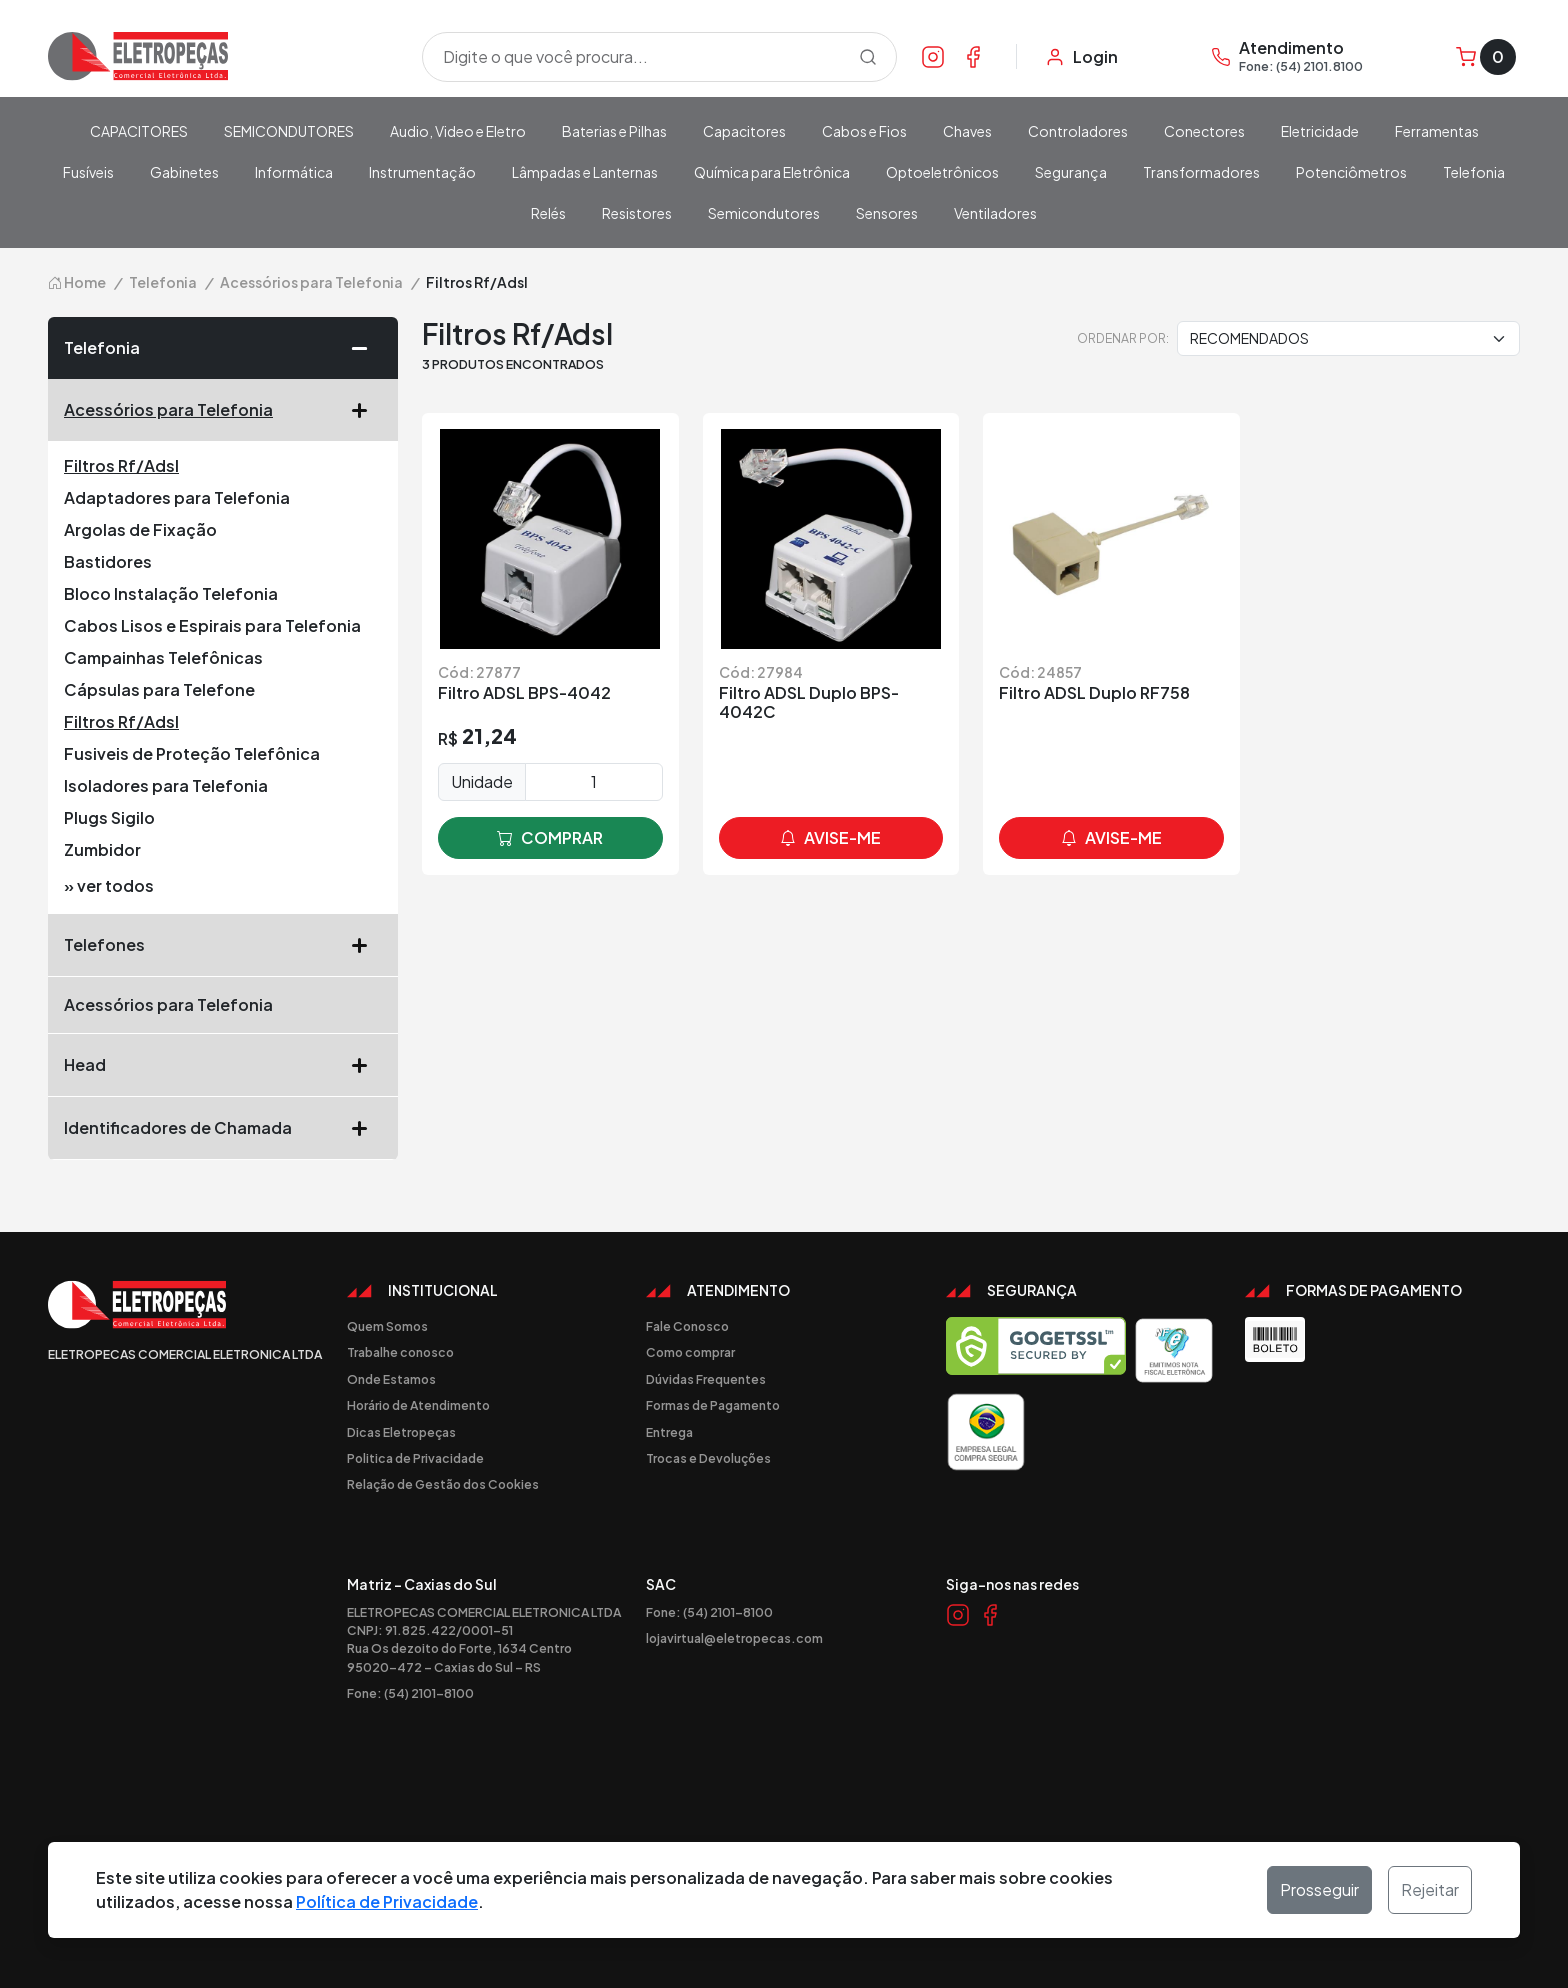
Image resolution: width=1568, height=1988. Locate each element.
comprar (550, 838)
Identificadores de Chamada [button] (223, 1128)
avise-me (830, 838)
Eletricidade (1320, 131)
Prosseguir (1319, 1889)
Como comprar (690, 1352)
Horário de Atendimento (418, 1405)
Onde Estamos (391, 1379)
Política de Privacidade (387, 1901)
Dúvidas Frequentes (706, 1379)
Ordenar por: (1123, 338)
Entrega (669, 1432)
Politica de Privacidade (415, 1458)
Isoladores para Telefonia (166, 785)
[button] (367, 348)
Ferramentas (1437, 131)
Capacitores (744, 131)
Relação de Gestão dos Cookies (443, 1484)
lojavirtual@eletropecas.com (734, 1638)
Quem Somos (387, 1326)
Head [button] (223, 1065)
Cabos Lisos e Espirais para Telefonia (212, 625)
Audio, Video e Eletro (458, 131)
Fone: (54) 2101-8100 (410, 1693)
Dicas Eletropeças (401, 1432)
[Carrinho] (1486, 57)
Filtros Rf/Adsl (121, 465)
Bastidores (108, 561)
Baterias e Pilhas (614, 131)
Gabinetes (184, 172)
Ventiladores (995, 213)
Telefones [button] (223, 945)
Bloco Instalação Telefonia (171, 593)
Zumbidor (102, 849)
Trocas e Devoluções (708, 1458)
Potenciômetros (1351, 172)
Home (77, 282)
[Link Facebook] (973, 56)
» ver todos (109, 885)
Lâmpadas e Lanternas (585, 172)
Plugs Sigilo (109, 817)
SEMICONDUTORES (289, 131)
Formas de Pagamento (713, 1405)
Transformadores (1201, 172)
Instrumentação (422, 172)
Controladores (1078, 131)
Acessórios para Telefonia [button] (223, 410)
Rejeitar (1430, 1889)
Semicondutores (764, 213)
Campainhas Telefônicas (163, 657)
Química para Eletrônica (772, 172)
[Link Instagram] (933, 56)
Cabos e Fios (864, 131)
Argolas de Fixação (140, 529)
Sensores (887, 213)
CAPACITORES (139, 131)
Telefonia (1474, 172)
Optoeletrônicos (942, 172)
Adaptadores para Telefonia (177, 497)
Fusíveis (88, 172)
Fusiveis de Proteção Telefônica (192, 753)
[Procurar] (868, 57)
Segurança (1071, 172)
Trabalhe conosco (400, 1352)
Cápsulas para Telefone (159, 689)
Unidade (482, 781)
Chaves (967, 131)
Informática (294, 172)
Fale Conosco (687, 1326)
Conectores (1204, 131)
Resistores (637, 213)
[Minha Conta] (1081, 57)
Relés (548, 213)
